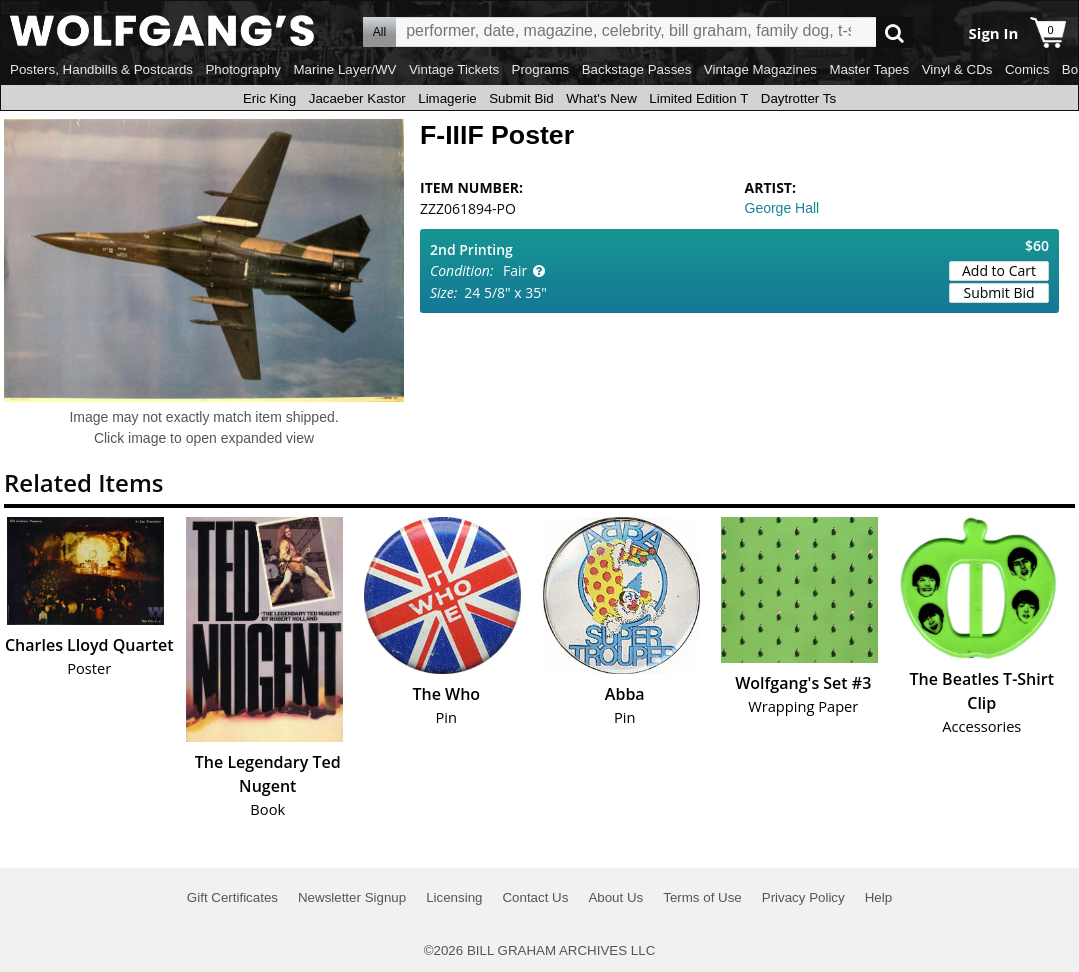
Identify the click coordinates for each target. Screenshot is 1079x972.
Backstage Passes (637, 69)
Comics (1027, 69)
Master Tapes (869, 69)
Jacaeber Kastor (357, 98)
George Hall (782, 208)
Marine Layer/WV (344, 69)
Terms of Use (702, 897)
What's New (601, 98)
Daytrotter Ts (798, 98)
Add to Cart (999, 270)
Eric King (269, 98)
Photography (243, 69)
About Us (615, 897)
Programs (541, 69)
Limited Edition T (698, 98)
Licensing (454, 897)
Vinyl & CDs (957, 69)
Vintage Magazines (760, 69)
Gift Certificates (232, 897)
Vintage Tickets (454, 69)
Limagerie (447, 98)
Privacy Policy (803, 897)
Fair (515, 270)
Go (894, 32)
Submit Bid (521, 98)
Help (878, 897)
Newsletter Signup (352, 897)
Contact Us (535, 897)
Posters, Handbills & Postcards (101, 69)
